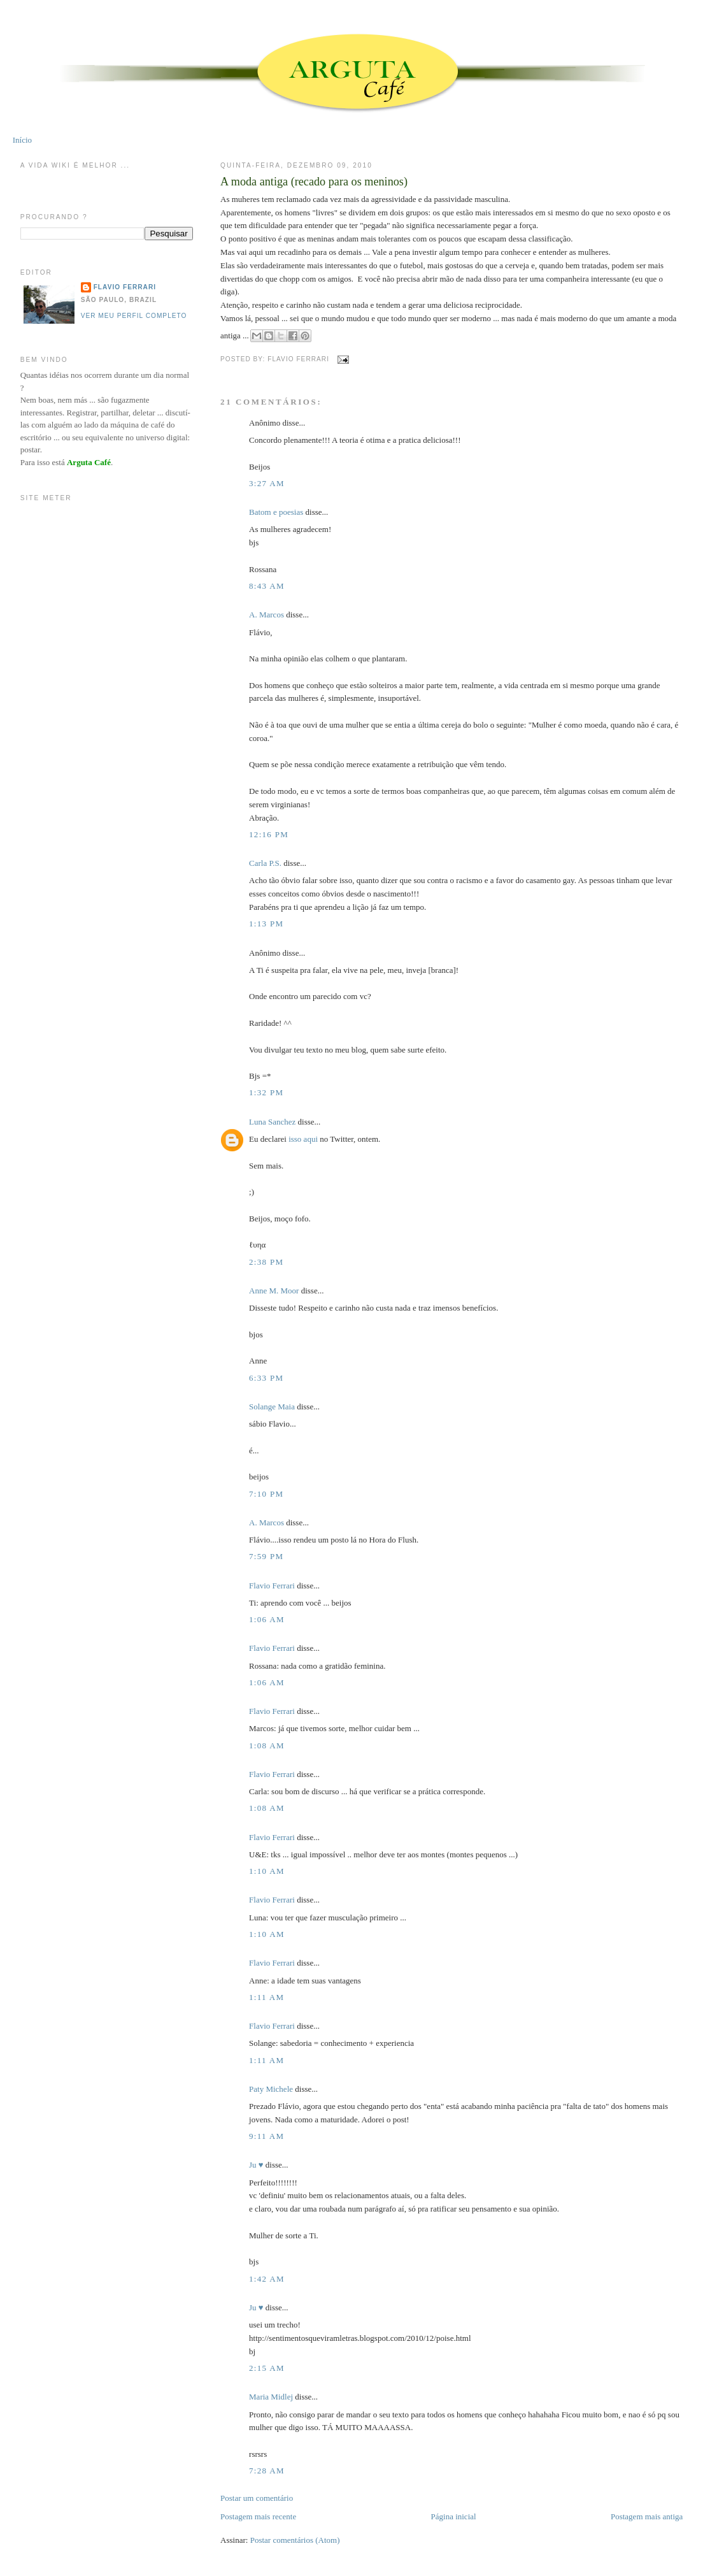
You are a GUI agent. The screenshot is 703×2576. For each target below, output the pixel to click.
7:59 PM (266, 1556)
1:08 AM (267, 1745)
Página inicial (453, 2516)
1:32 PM (266, 1092)
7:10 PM (266, 1494)
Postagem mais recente (258, 2516)
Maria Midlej (271, 2396)
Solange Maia (272, 1406)
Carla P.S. (265, 863)
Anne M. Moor (274, 1290)
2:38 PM (266, 1262)
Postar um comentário (256, 2498)
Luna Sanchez (272, 1121)
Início (22, 140)
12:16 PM (268, 834)
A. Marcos (266, 614)
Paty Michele (271, 2089)
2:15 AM (267, 2368)
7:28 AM (267, 2470)
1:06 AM (267, 1619)
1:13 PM (266, 923)
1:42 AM (267, 2279)
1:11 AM (266, 1997)
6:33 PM (266, 1378)
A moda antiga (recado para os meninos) (314, 181)
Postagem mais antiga (647, 2516)
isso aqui (303, 1139)
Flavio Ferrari (272, 1585)
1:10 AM (267, 1871)
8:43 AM (267, 586)
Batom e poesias (276, 512)
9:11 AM (266, 2136)
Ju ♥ (256, 2164)
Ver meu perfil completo (134, 315)
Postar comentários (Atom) (295, 2540)
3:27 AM (267, 483)
